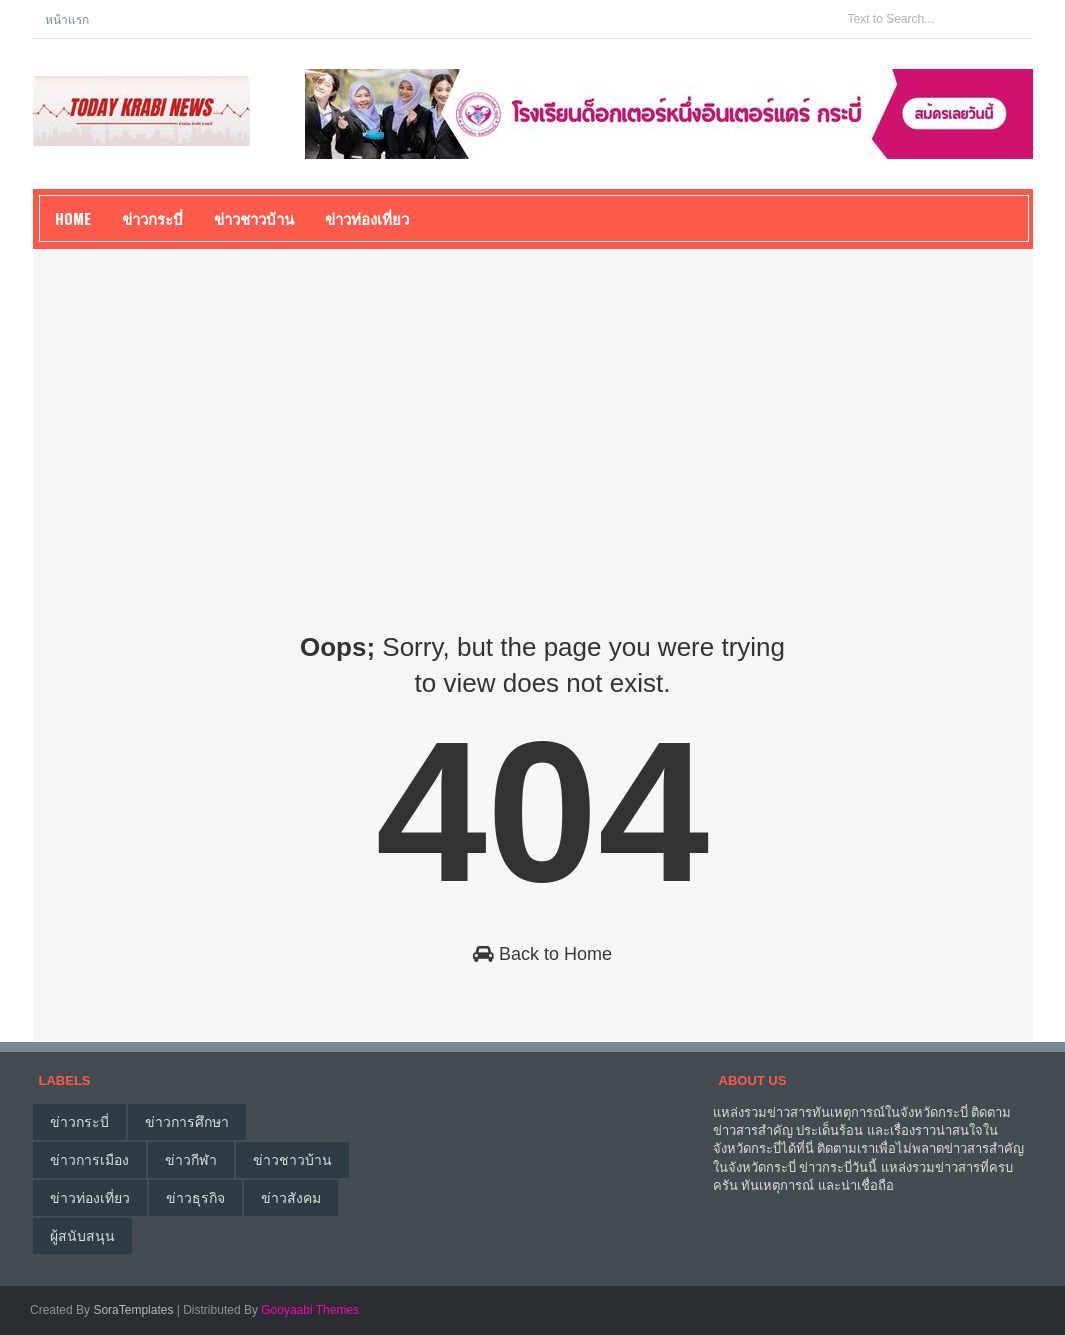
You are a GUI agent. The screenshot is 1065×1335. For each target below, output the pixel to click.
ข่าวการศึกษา (187, 1122)
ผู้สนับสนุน (82, 1236)
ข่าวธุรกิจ (195, 1198)
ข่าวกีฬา (191, 1160)
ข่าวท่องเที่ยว (90, 1198)
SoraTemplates (133, 1310)
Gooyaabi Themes (310, 1310)
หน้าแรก (67, 18)
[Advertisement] (533, 414)
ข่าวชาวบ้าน (254, 218)
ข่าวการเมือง (89, 1160)
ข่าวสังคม (291, 1198)
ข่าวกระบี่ (79, 1122)
